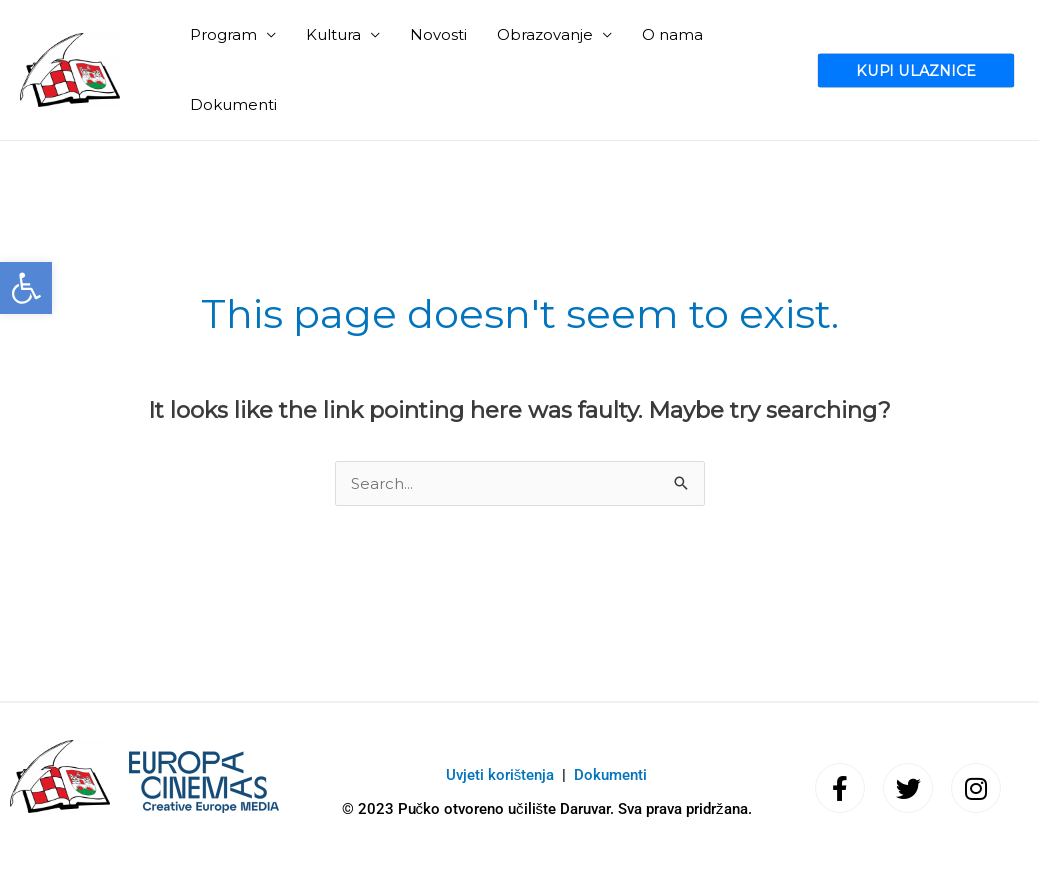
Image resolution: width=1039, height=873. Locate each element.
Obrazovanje (545, 34)
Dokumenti (233, 104)
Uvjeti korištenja (500, 775)
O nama (672, 34)
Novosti (438, 34)
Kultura (333, 34)
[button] (26, 288)
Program (223, 34)
